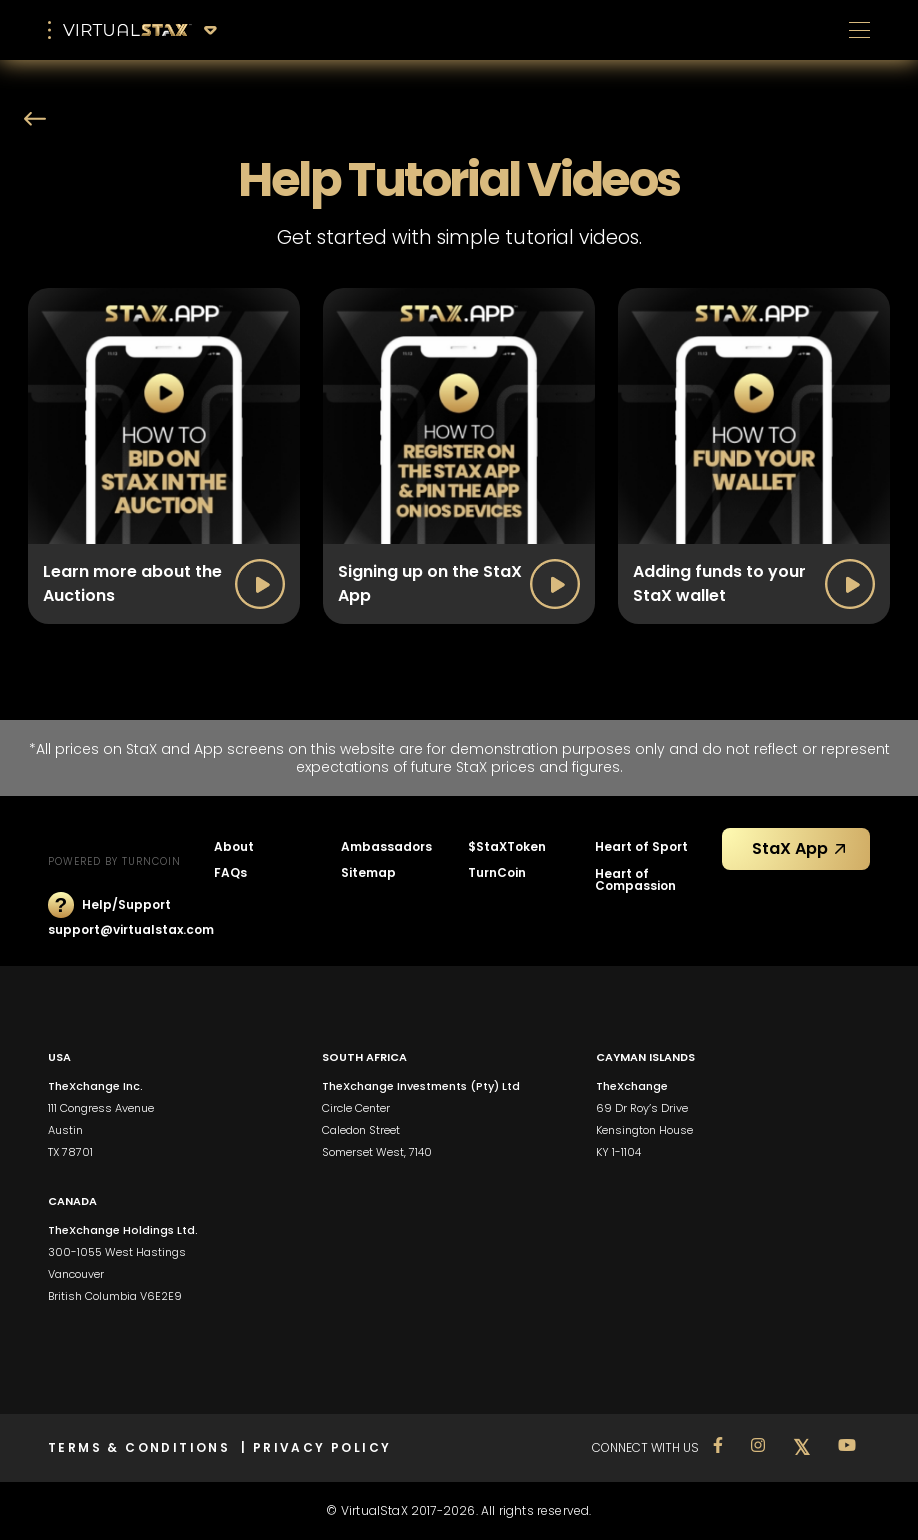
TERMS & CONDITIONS (144, 1447)
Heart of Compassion (635, 879)
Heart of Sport (641, 846)
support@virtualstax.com (131, 929)
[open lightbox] (164, 456)
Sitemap (368, 872)
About (234, 846)
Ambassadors (386, 846)
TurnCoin (497, 872)
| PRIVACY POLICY (316, 1447)
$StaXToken (507, 846)
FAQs (230, 872)
